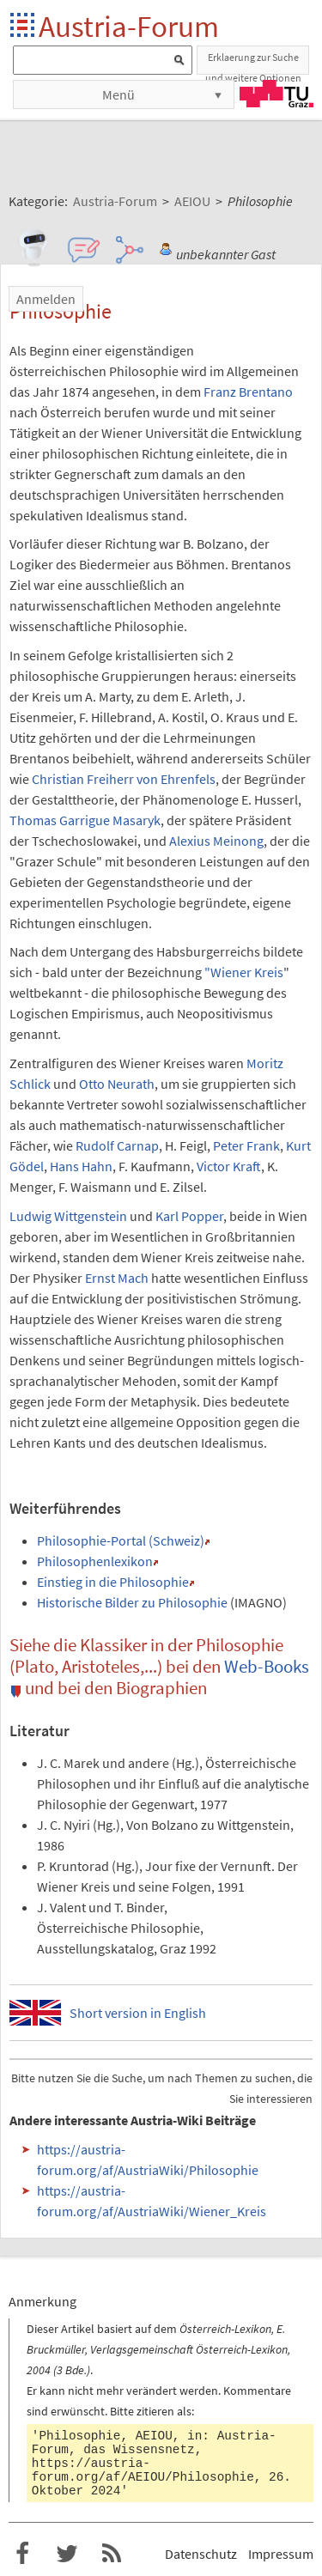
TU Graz (276, 93)
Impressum (280, 2553)
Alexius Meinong (216, 840)
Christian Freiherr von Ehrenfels (124, 778)
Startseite (24, 26)
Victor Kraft (229, 1166)
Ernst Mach (117, 1277)
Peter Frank (246, 1145)
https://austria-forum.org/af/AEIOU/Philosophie (143, 2470)
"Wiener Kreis (243, 972)
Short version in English (138, 2012)
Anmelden (46, 298)
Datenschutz (201, 2553)
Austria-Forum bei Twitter (67, 2553)
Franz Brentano (248, 391)
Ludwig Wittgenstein (68, 1215)
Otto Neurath (117, 1083)
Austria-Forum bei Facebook (22, 2553)
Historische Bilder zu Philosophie (132, 1602)
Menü (118, 94)
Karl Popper (189, 1215)
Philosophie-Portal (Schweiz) (120, 1540)
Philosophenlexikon (95, 1561)
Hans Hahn (81, 1166)
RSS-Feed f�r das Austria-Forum (111, 2553)
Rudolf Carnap (117, 1145)
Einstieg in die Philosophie (113, 1581)
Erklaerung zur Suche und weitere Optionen (253, 63)
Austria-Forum (129, 26)
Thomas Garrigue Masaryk (85, 820)
